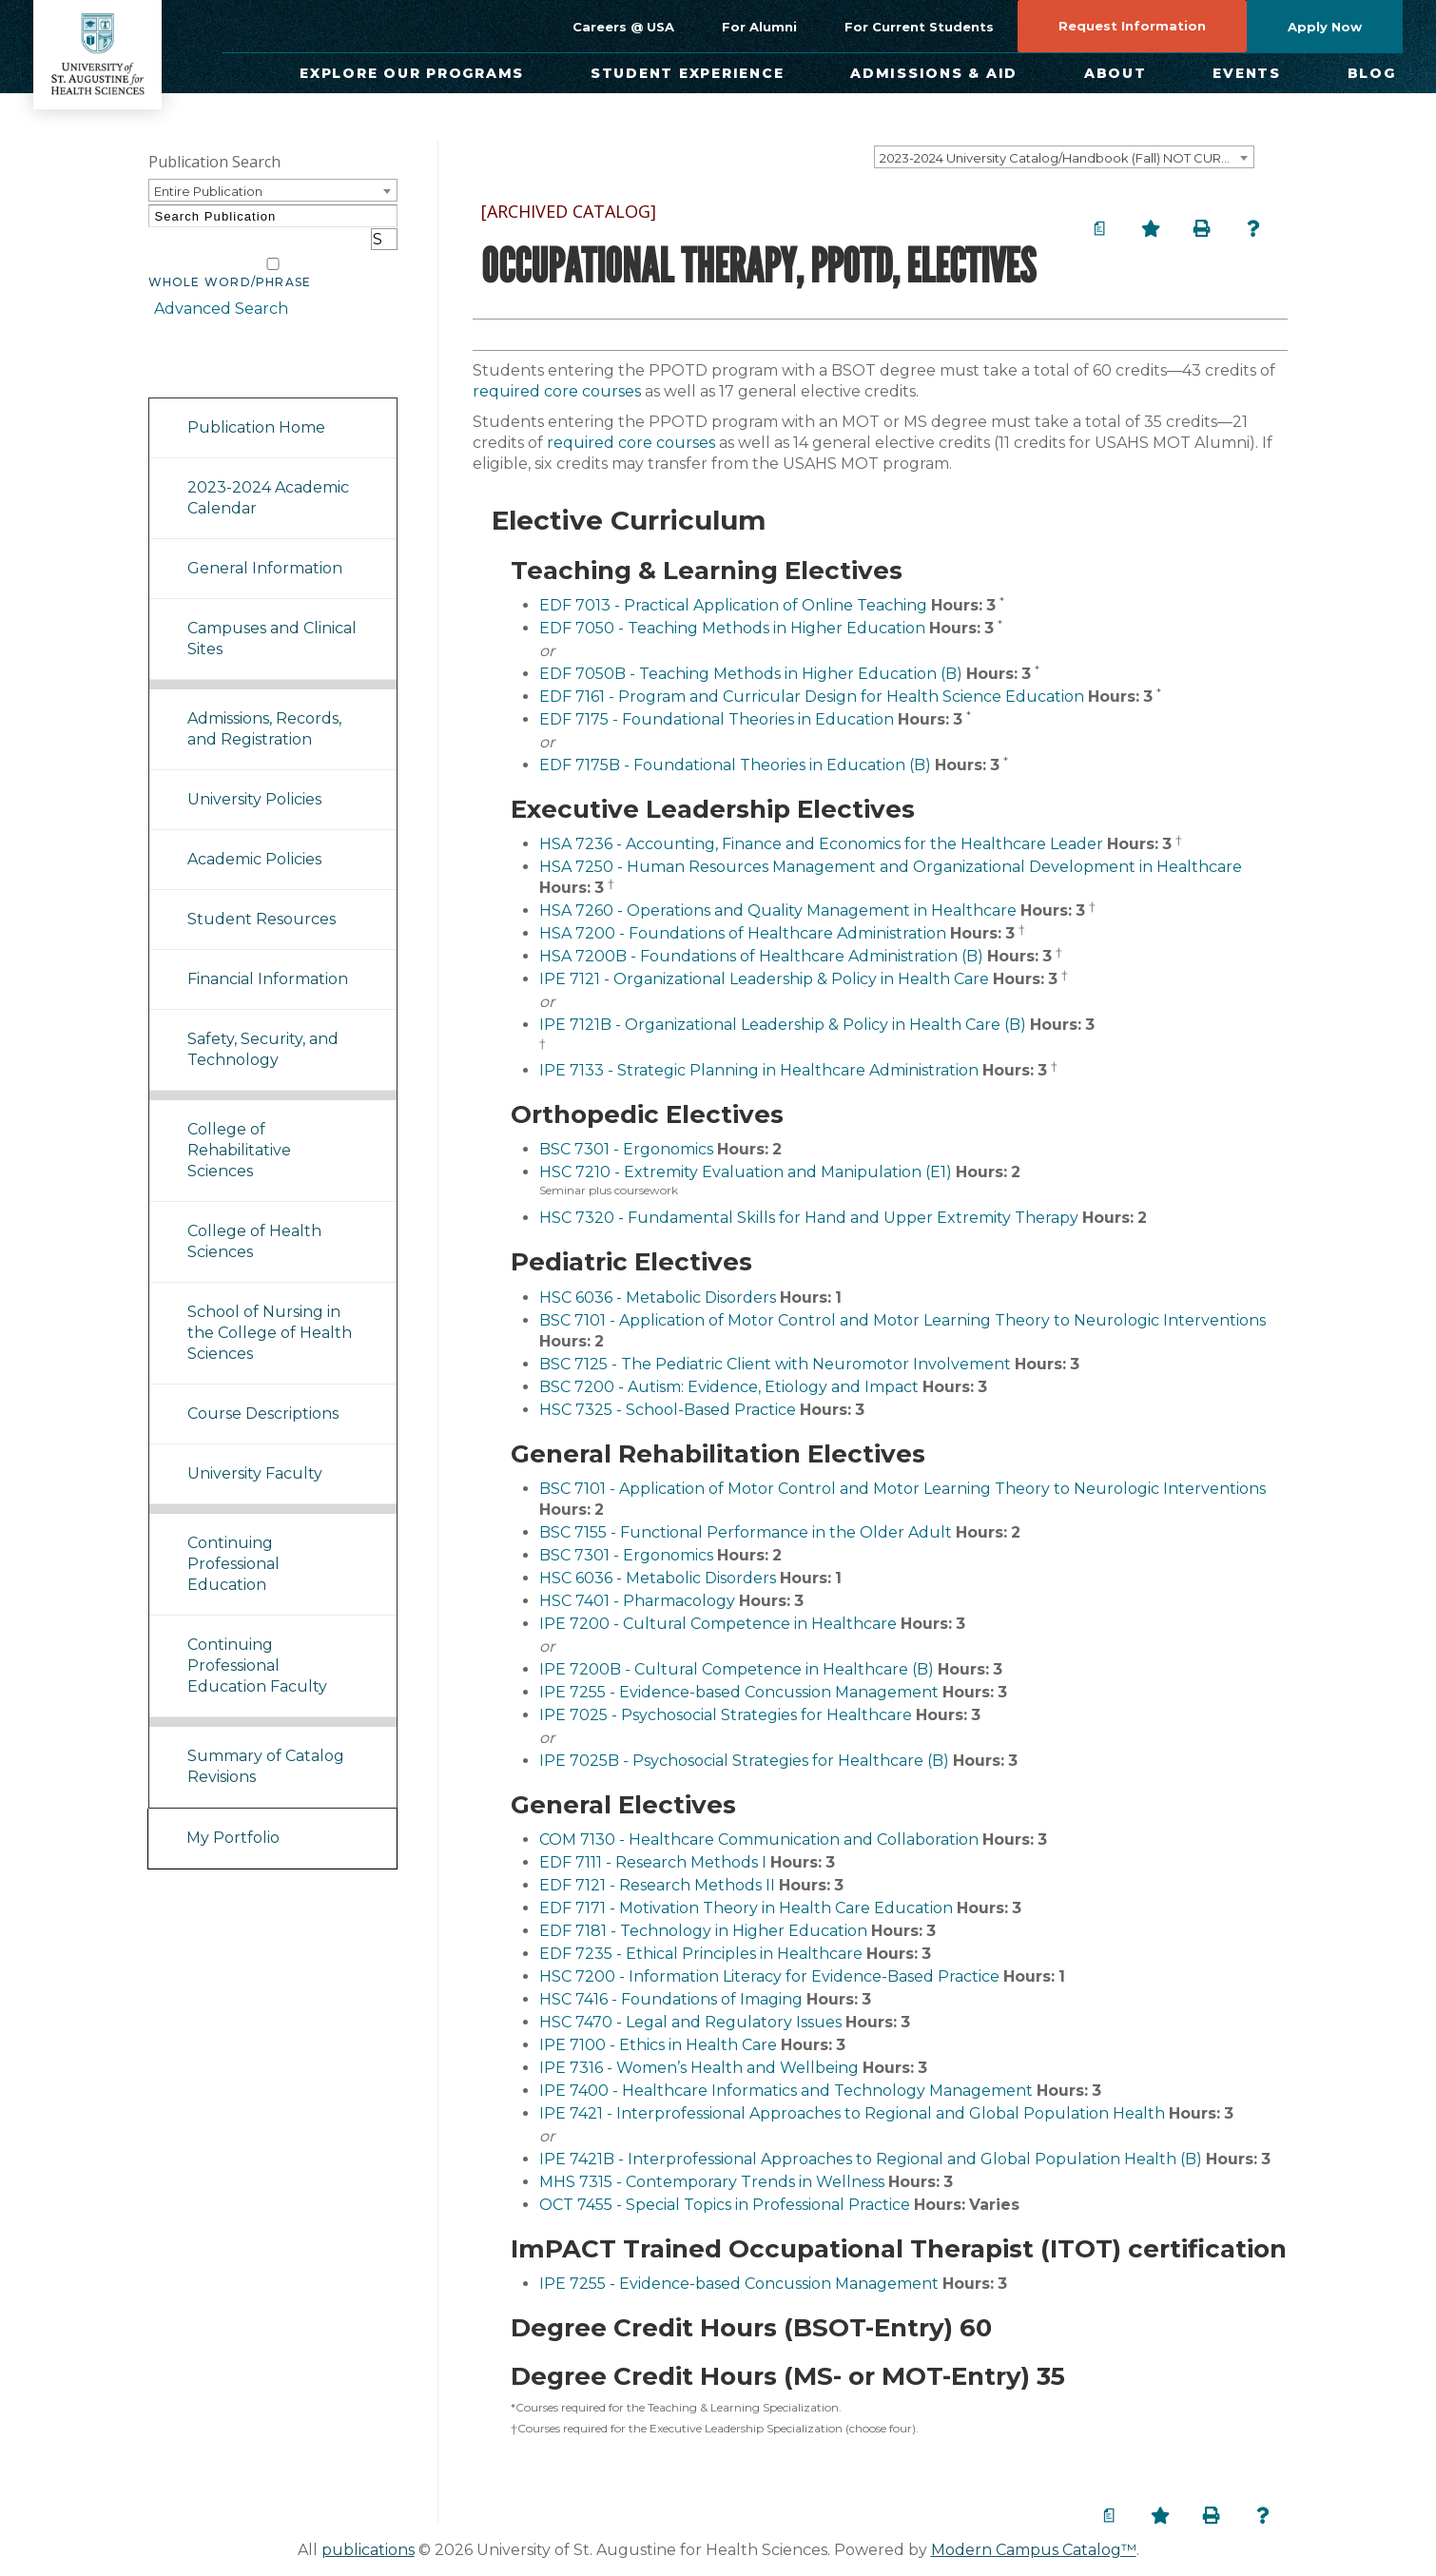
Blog (1372, 73)
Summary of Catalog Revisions (265, 1743)
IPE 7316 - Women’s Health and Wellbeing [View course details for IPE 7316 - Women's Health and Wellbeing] (699, 2068)
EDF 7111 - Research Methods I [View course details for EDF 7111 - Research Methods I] (653, 1862)
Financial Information (267, 956)
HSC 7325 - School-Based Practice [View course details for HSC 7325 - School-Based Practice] (667, 1410)
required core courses (557, 391)
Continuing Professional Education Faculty (257, 1643)
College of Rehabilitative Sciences (239, 1127)
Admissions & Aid (934, 73)
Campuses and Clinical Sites (272, 615)
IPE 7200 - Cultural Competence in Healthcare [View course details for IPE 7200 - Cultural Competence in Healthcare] (718, 1624)
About (1115, 73)
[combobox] (1064, 156)
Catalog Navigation (233, 350)
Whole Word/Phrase (230, 259)
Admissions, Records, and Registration (264, 706)
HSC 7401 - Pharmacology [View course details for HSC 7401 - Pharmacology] (637, 1601)
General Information (264, 545)
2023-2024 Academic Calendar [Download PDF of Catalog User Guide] (268, 474)
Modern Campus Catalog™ (1033, 2550)
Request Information (1132, 25)
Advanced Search (215, 285)
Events (1247, 73)
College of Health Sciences (254, 1218)
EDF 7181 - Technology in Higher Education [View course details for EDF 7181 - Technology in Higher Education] (703, 1931)
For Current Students (919, 26)
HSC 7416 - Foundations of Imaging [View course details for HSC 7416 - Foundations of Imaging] (671, 1999)
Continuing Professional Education (233, 1541)
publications (368, 2550)
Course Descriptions (263, 1391)
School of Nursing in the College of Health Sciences (269, 1310)
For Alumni (759, 26)
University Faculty (254, 1451)
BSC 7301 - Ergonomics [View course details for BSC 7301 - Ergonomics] (626, 1149)
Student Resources (261, 896)
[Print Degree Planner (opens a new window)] (1099, 228)
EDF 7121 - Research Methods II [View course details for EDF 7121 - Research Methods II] (657, 1885)
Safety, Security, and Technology (263, 1026)
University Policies (254, 776)
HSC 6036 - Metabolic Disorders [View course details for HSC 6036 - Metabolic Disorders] (657, 1297)
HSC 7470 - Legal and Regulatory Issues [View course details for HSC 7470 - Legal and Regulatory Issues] (690, 2022)
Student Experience (688, 73)
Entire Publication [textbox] (208, 191)
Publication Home (256, 405)
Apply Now (1325, 26)
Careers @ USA (623, 26)
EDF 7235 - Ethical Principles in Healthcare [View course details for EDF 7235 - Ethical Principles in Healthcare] (701, 1954)
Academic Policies (254, 836)
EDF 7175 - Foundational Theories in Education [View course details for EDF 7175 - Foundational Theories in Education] (716, 719)
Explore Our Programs (412, 73)
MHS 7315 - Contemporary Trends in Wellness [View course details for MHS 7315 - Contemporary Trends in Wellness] (711, 2182)
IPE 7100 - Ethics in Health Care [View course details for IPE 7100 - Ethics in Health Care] (658, 2045)
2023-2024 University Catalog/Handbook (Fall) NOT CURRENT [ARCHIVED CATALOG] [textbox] (1066, 157)
